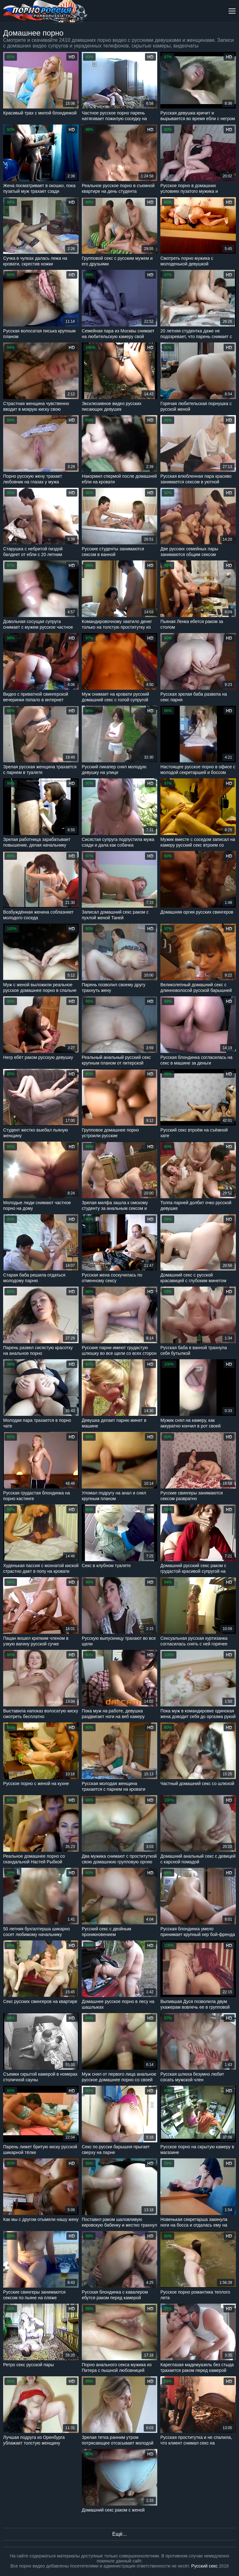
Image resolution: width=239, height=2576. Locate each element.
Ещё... (119, 2534)
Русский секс (204, 2565)
